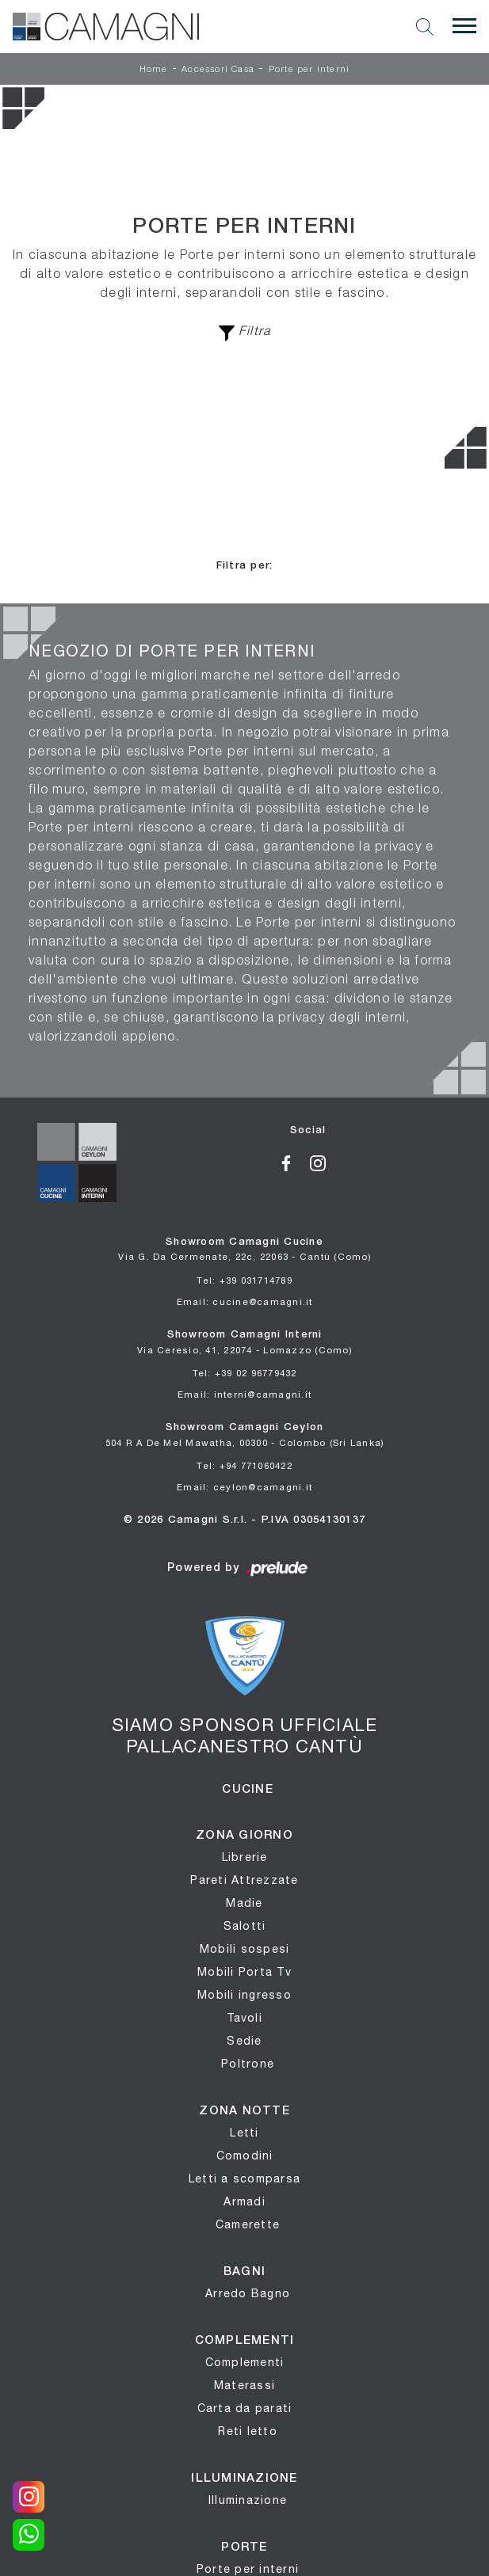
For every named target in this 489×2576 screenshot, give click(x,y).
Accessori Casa (217, 70)
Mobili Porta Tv (244, 1971)
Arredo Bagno (247, 2293)
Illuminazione (247, 2500)
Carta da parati (244, 2408)
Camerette (248, 2224)
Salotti (244, 1926)
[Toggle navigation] (464, 26)
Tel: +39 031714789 (244, 1280)
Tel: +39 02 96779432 (245, 1373)
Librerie (245, 1857)
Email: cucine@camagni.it (245, 1301)
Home (153, 70)
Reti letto (247, 2431)
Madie (244, 1903)
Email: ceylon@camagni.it (244, 1487)
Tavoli (244, 2017)
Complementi (245, 2362)
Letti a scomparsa (244, 2178)
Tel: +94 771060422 (244, 1465)
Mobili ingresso (244, 1994)
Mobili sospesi (245, 1948)
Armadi (244, 2201)
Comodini (244, 2155)
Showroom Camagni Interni (244, 1342)
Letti (244, 2132)
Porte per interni (309, 70)
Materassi (244, 2385)
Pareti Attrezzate (244, 1880)
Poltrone (247, 2063)
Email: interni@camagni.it (244, 1394)
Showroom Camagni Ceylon (244, 1435)
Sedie (244, 2040)
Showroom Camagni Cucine (244, 1250)
